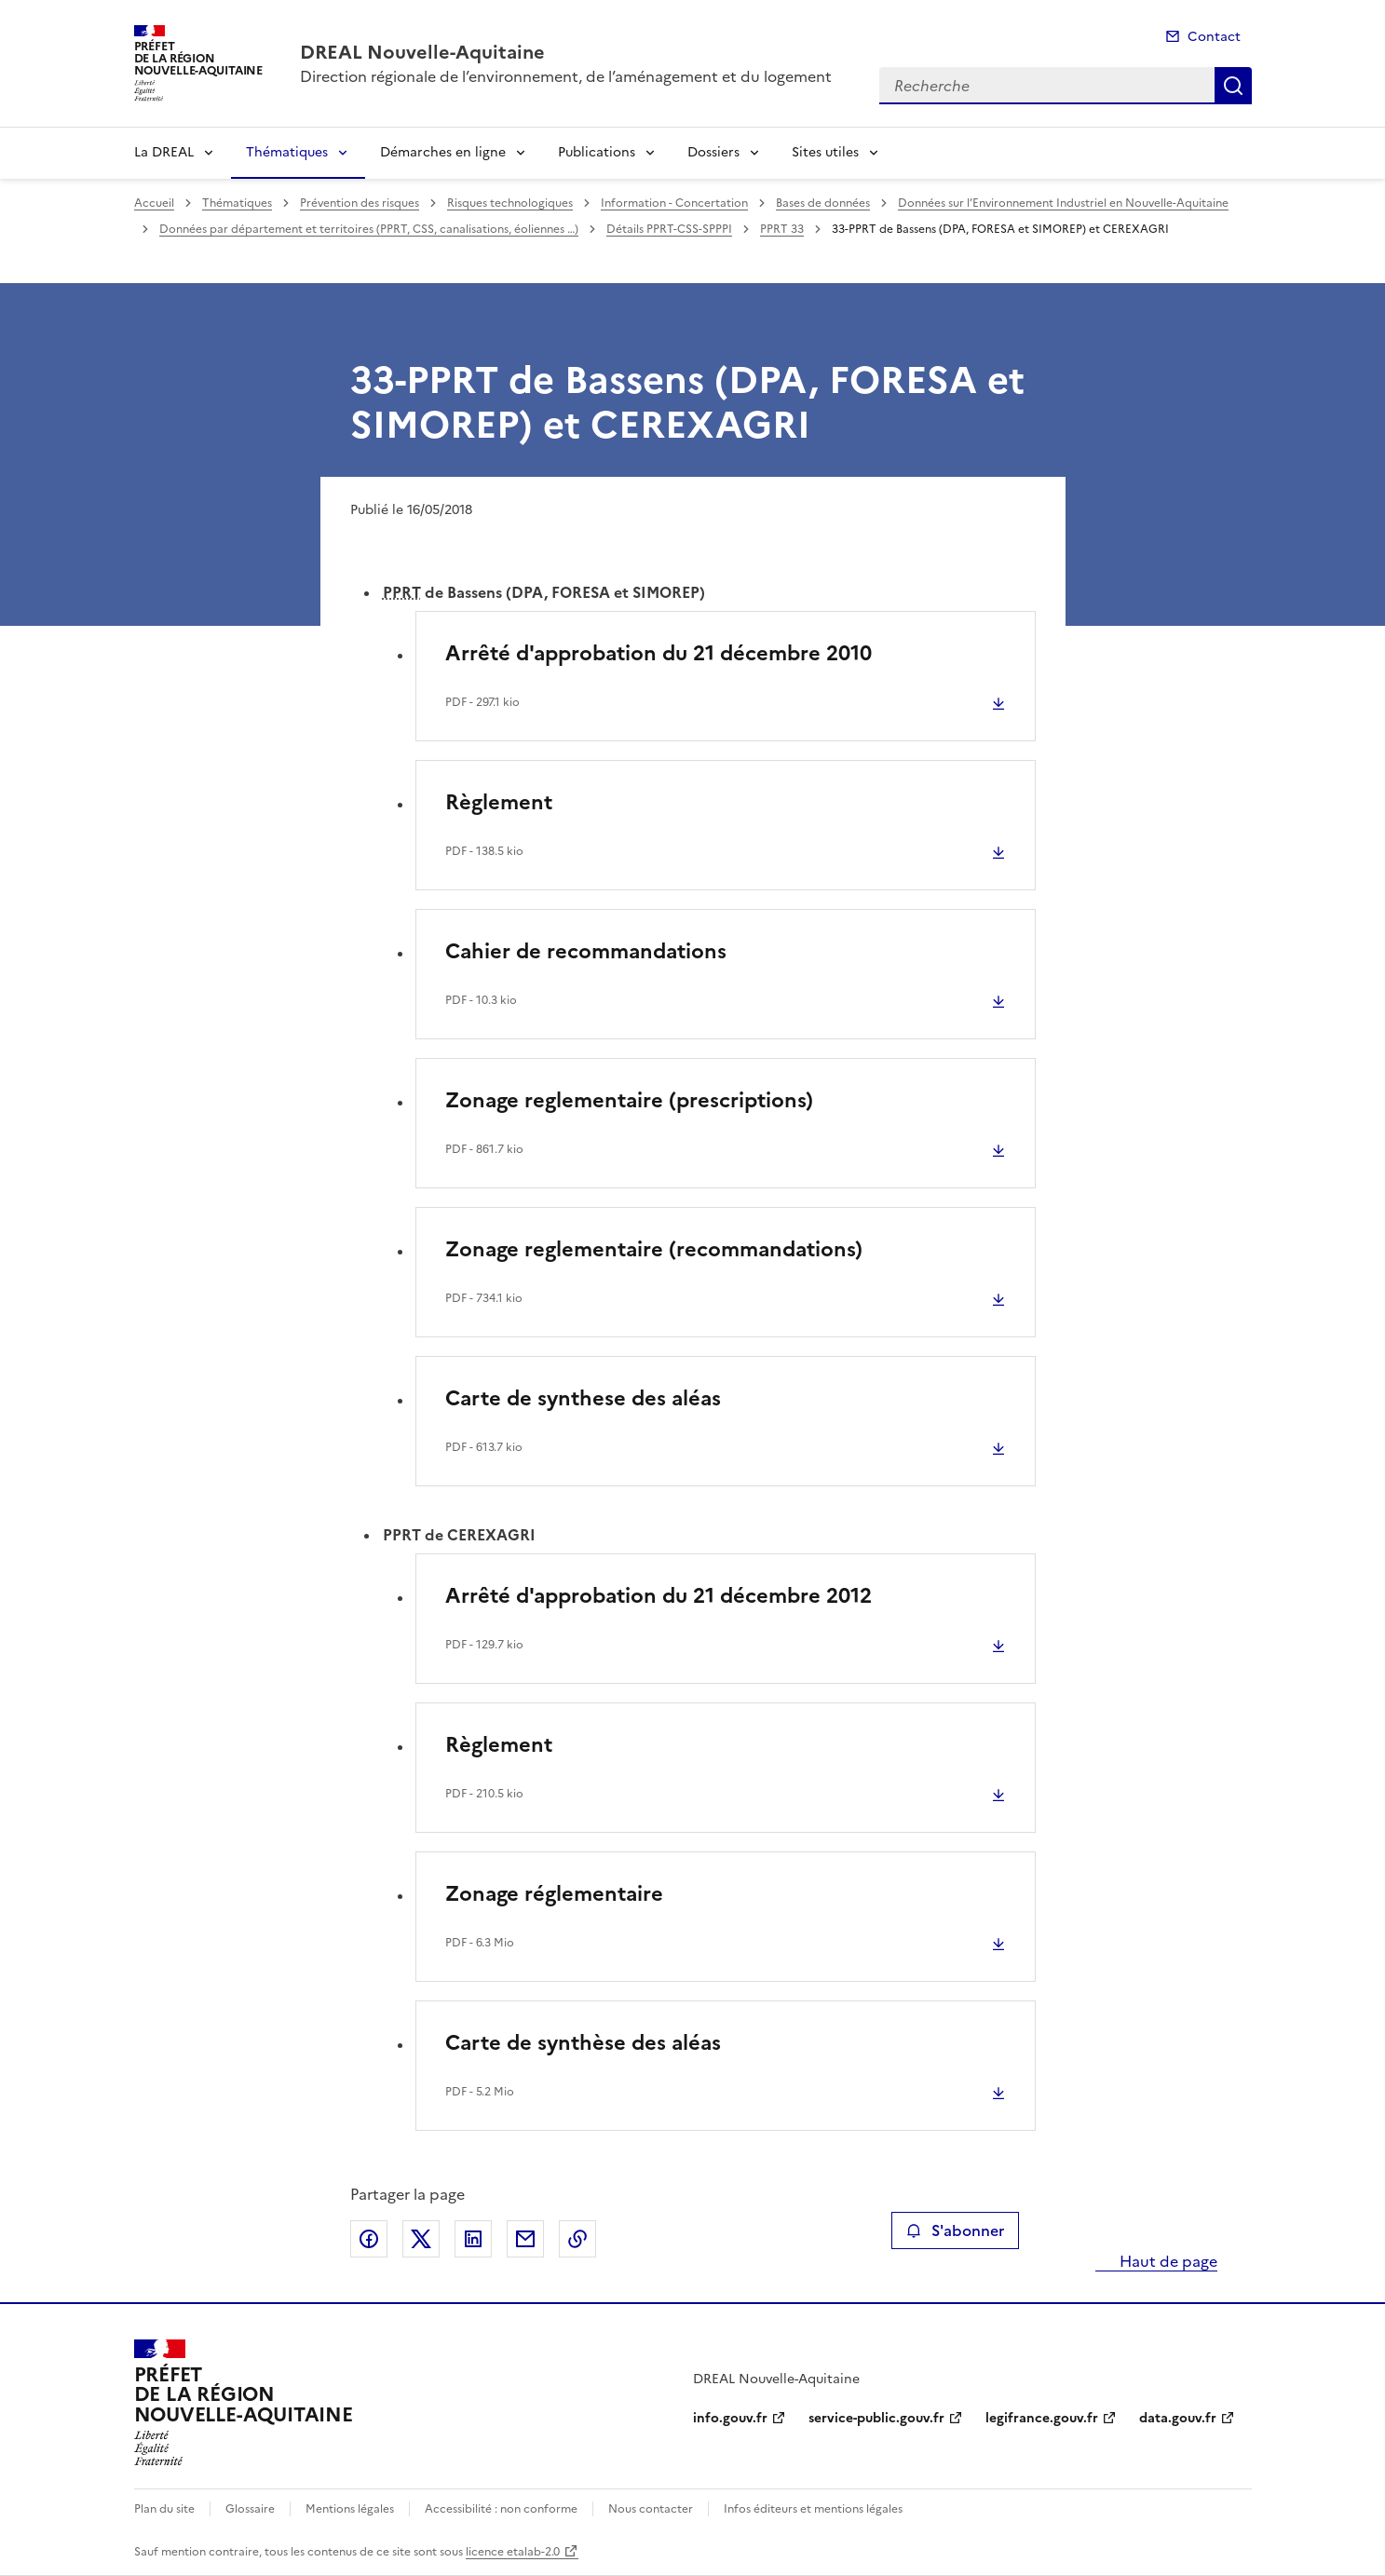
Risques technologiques (510, 203)
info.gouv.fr (730, 2418)
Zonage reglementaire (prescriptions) (629, 1100)
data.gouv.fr (1177, 2418)
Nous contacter (650, 2509)
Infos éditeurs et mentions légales (813, 2509)
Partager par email (525, 2238)
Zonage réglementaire (554, 1893)
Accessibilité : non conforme (501, 2509)
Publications (596, 152)
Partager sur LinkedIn (473, 2238)
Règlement (498, 802)
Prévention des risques (359, 203)
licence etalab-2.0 (513, 2551)
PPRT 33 (782, 229)
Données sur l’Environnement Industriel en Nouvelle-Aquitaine (1063, 203)
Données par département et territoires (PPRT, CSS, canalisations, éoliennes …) (368, 229)
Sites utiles (825, 152)
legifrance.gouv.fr (1041, 2418)
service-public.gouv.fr (876, 2418)
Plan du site (164, 2509)
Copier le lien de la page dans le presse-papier (577, 2238)
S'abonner (955, 2230)
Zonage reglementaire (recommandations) (653, 1249)
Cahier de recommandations (585, 951)
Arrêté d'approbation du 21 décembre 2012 (658, 1595)
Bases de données (823, 203)
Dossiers (713, 152)
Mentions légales (350, 2509)
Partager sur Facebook (368, 2238)
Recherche (1233, 85)
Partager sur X (421, 2238)
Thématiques (287, 152)
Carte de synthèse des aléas (583, 2042)
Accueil (154, 203)
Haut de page (1166, 2261)
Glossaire (250, 2509)
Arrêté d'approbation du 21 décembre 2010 (658, 653)
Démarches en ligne (443, 152)
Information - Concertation (674, 203)
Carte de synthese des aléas (583, 1398)
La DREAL (164, 152)
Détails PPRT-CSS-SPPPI (669, 229)
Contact (1214, 37)
